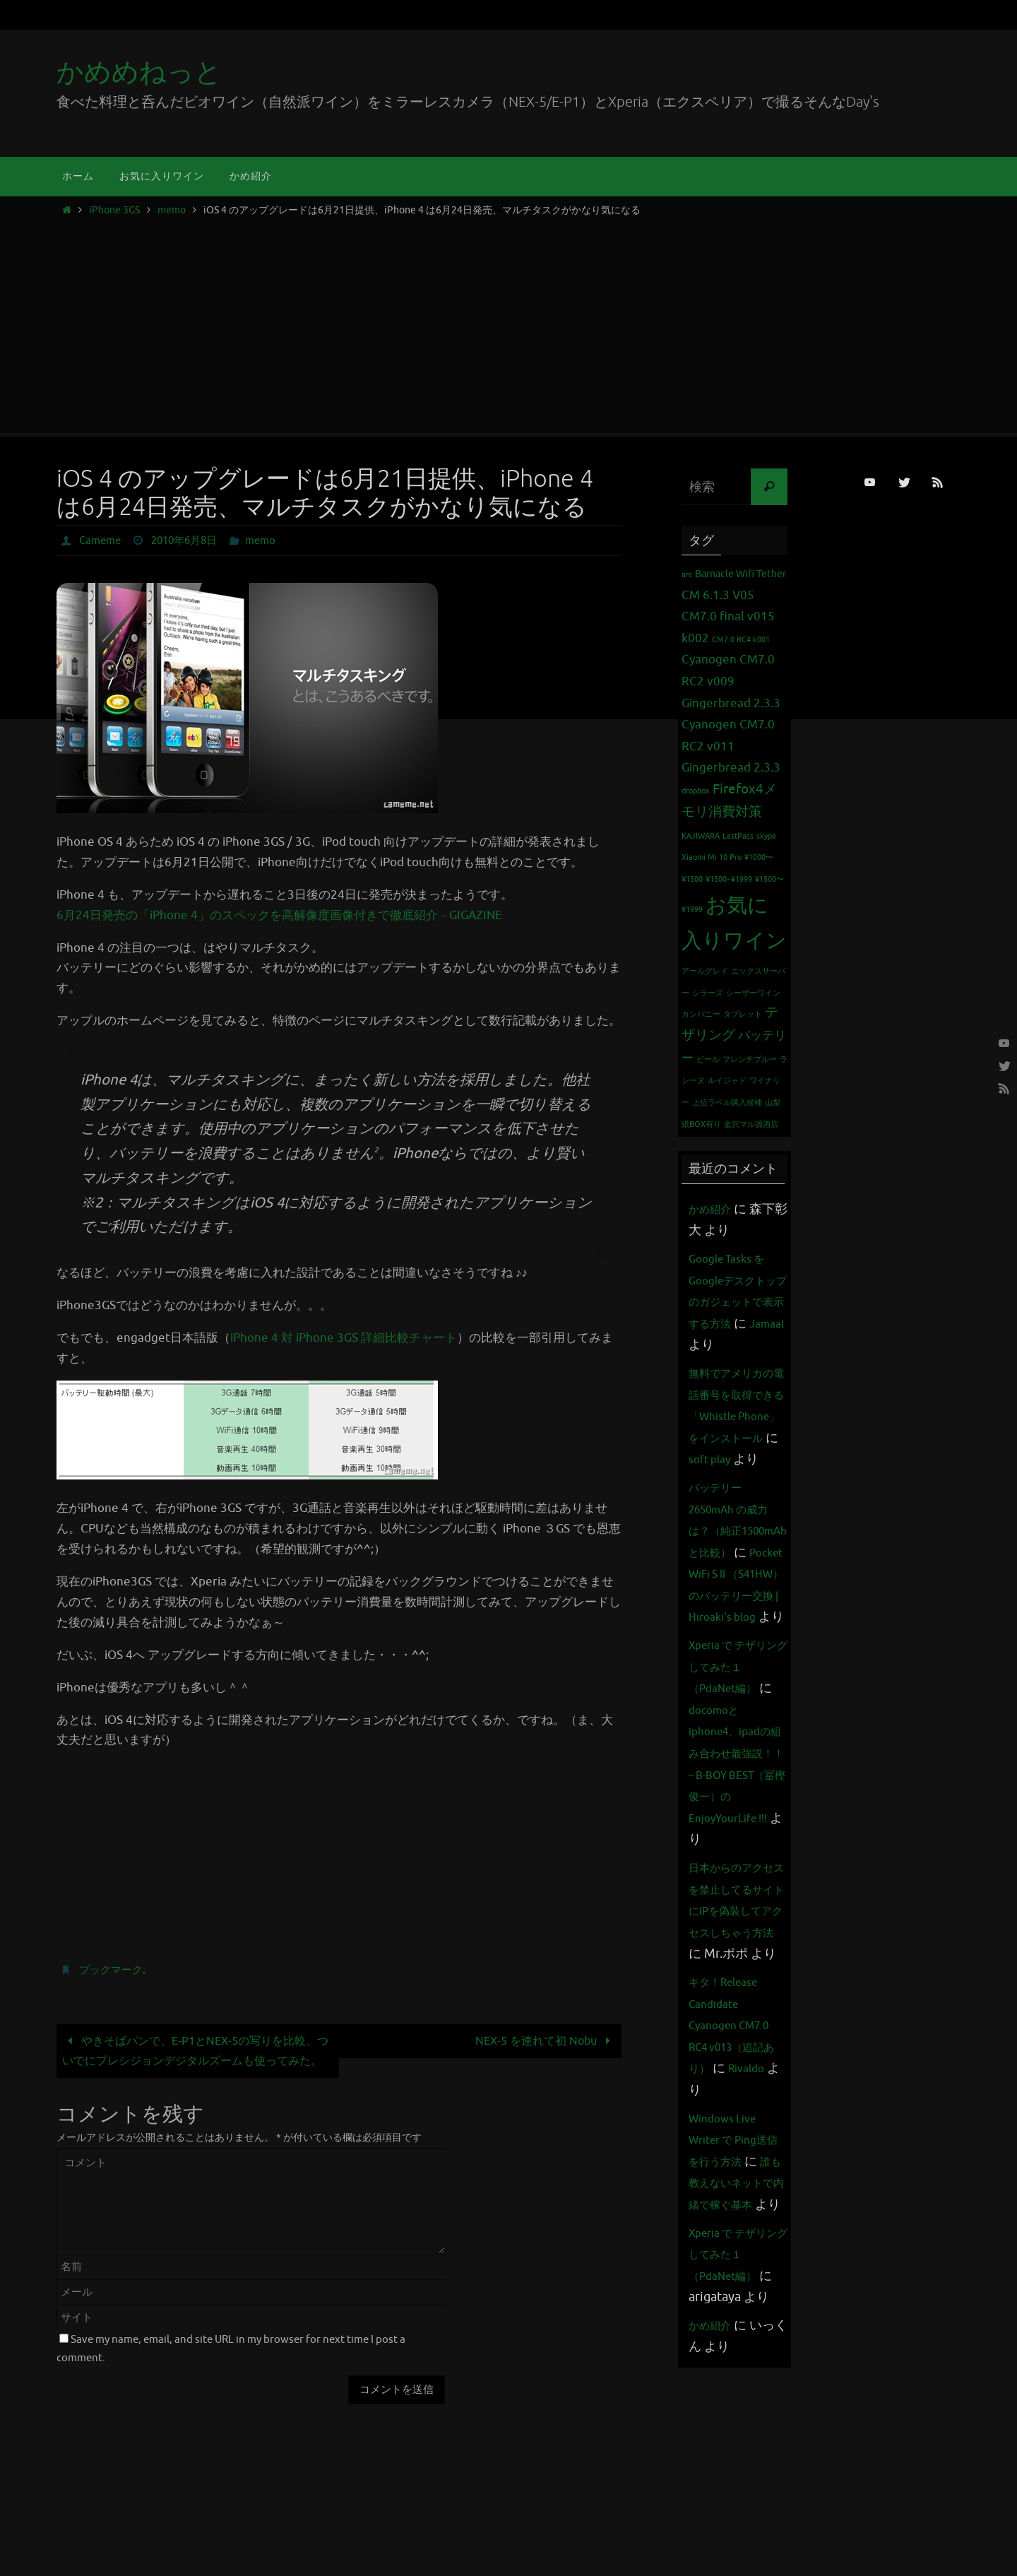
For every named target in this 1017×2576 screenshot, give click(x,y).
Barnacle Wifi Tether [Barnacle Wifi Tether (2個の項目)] (740, 573)
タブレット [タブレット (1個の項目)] (742, 1014)
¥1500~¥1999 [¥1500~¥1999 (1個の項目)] (729, 879)
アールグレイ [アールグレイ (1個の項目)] (705, 971)
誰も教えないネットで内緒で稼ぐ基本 (733, 2377)
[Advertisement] (508, 321)
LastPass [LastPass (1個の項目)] (738, 836)
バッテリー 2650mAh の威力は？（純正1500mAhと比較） (737, 1595)
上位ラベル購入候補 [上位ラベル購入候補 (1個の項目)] (727, 1102)
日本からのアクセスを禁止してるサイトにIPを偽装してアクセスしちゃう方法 (733, 2062)
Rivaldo (710, 2263)
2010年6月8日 (191, 540)
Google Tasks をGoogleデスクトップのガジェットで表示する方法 (735, 1301)
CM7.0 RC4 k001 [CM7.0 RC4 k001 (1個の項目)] (741, 639)
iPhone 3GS (114, 210)
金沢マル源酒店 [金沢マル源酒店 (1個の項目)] (751, 1124)
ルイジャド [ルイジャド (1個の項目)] (727, 1080)
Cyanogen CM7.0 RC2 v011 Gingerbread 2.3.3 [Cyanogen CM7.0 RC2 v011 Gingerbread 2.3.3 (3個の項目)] (731, 746)
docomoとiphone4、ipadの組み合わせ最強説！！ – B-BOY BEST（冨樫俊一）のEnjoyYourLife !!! (738, 1904)
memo (171, 210)
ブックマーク (113, 1970)
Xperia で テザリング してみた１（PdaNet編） (736, 1796)
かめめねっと (139, 72)
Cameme (101, 540)
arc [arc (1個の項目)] (687, 574)
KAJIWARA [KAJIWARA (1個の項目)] (701, 836)
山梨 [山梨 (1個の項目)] (772, 1102)
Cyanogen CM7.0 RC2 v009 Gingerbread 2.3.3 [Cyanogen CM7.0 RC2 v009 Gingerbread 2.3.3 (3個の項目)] (731, 681)
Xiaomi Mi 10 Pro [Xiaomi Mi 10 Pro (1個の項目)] (712, 857)
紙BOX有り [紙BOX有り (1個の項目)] (701, 1124)
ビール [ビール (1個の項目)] (708, 1059)
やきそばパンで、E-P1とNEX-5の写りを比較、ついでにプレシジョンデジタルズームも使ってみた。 (197, 2061)
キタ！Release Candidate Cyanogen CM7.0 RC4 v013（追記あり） (736, 2198)
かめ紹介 (714, 1209)
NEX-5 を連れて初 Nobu (541, 2040)
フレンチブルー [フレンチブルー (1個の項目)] (749, 1059)
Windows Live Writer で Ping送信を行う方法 (736, 2312)
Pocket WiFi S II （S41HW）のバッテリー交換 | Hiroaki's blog (735, 1681)
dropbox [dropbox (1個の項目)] (696, 791)
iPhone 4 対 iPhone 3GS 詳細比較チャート (343, 1337)
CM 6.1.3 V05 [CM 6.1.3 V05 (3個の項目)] (718, 595)
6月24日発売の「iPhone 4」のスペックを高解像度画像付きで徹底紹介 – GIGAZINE (279, 915)
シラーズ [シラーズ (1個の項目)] (707, 993)
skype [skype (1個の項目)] (766, 836)
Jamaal (740, 1344)
